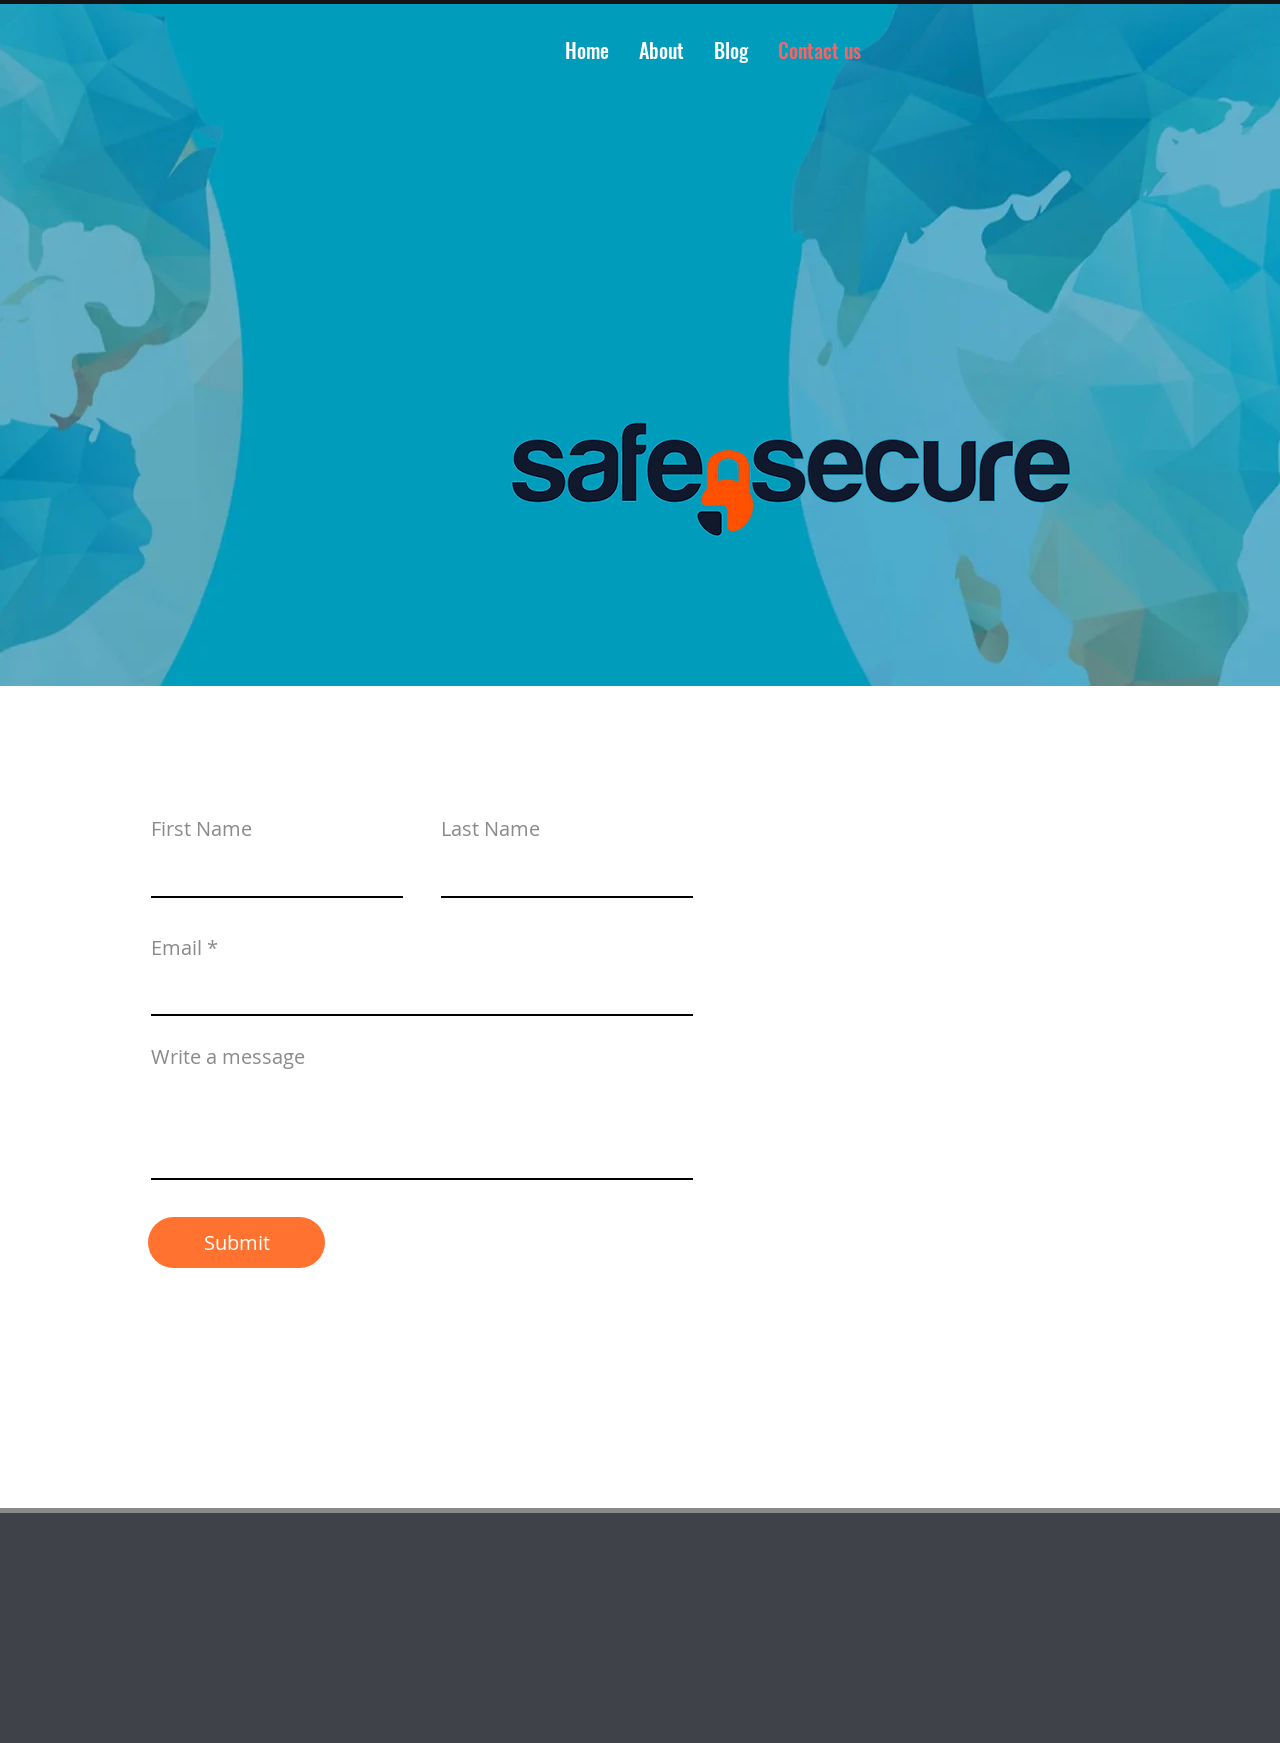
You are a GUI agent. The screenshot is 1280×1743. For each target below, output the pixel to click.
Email (176, 948)
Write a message (228, 1057)
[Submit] (236, 1242)
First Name (201, 829)
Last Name (490, 829)
